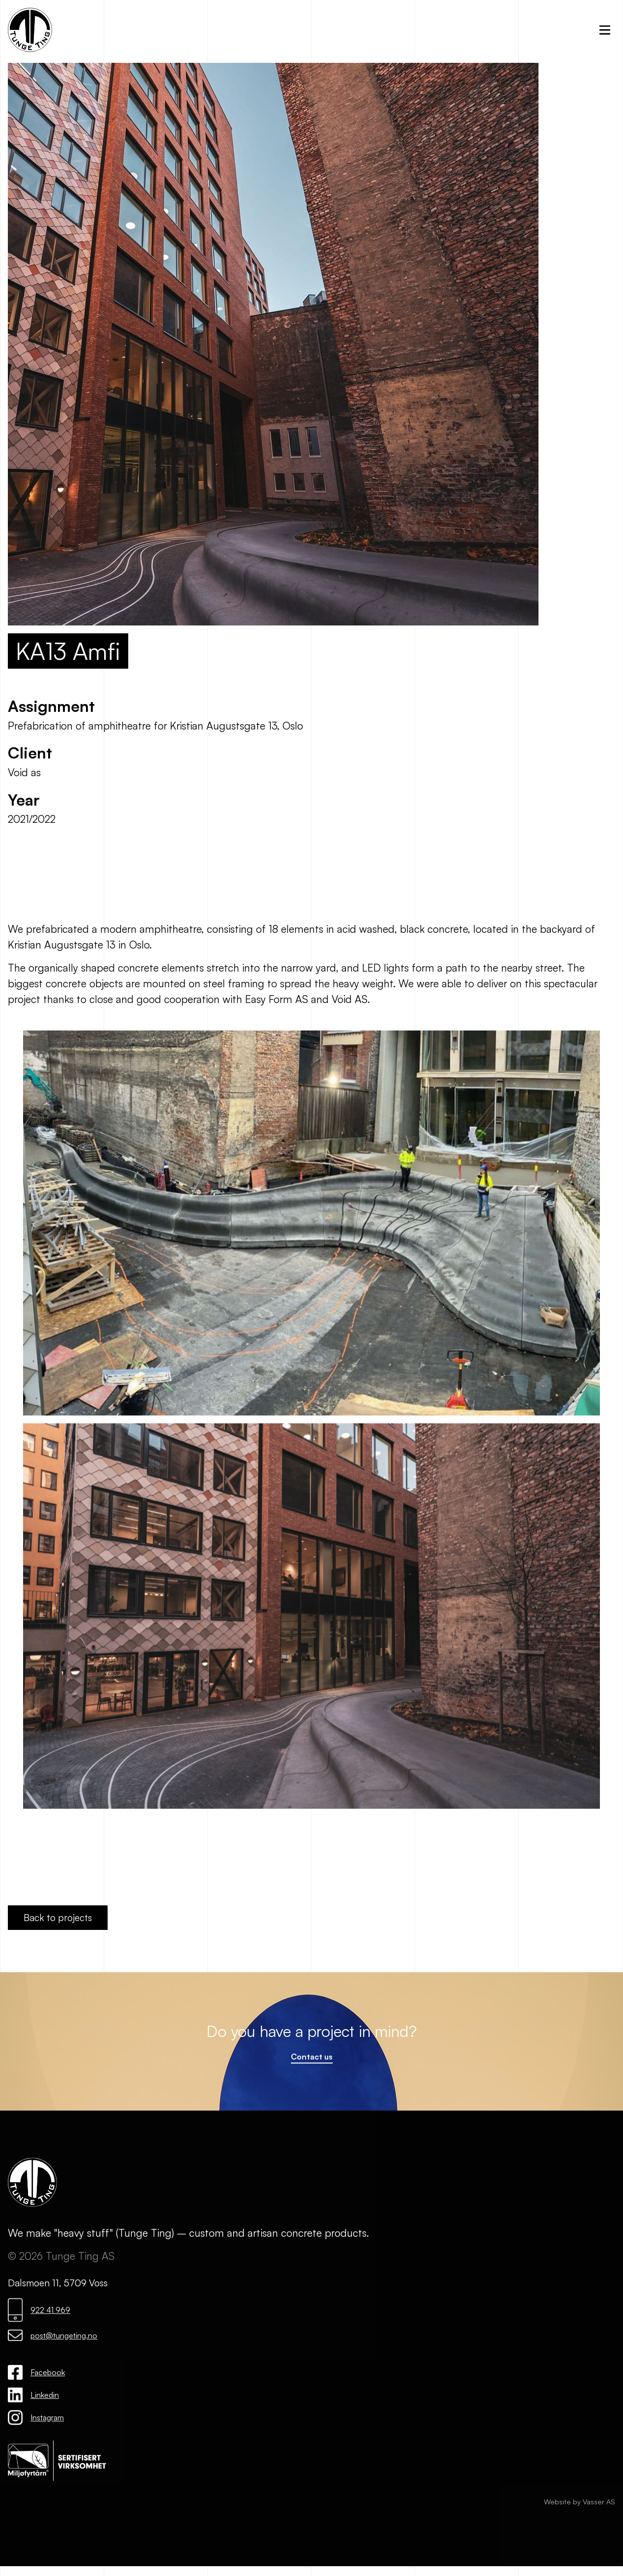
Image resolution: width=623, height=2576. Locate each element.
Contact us (312, 2057)
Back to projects (58, 1918)
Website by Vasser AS (579, 2502)
